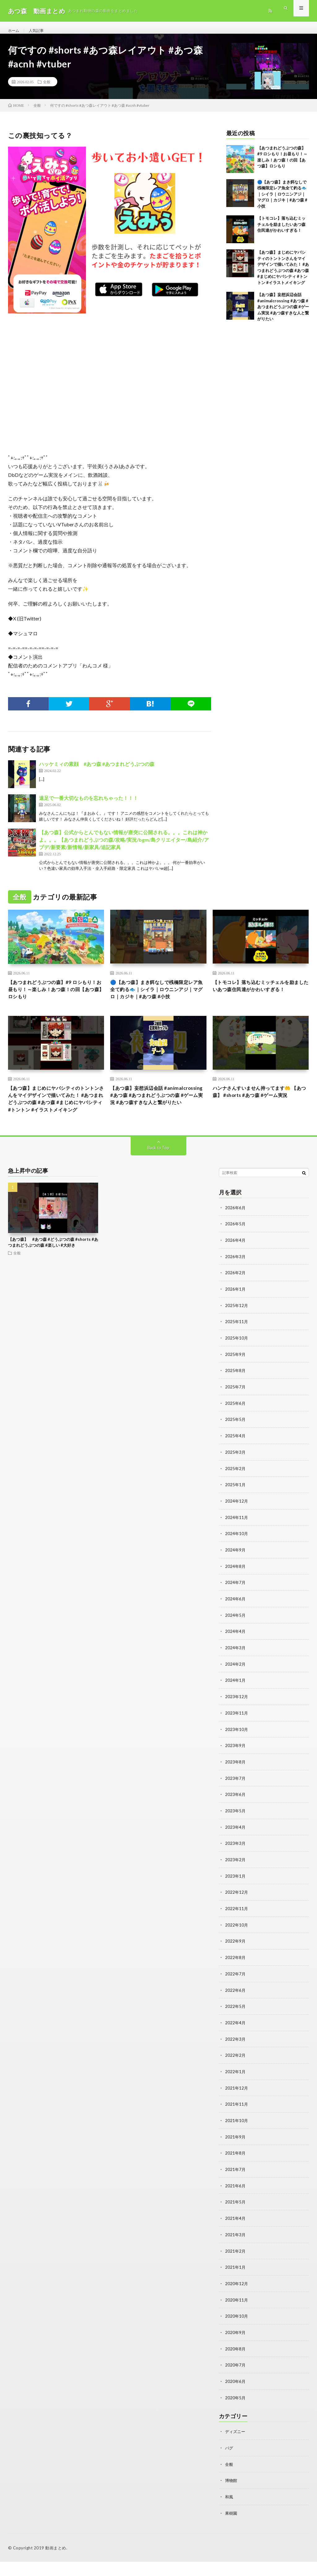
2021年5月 (235, 2220)
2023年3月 (235, 1866)
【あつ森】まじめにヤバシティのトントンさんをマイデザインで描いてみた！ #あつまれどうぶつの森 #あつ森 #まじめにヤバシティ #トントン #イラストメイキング (55, 1124)
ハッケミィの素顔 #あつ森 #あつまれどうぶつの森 (96, 771)
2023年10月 (237, 1753)
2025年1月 (235, 1512)
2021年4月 (235, 2236)
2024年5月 (235, 1641)
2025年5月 (235, 1448)
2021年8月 (235, 2172)
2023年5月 (235, 1834)
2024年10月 (237, 1560)
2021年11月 (237, 2123)
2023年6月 (235, 1818)
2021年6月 (235, 2204)
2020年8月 (235, 2365)
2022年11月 (237, 1930)
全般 (46, 88)
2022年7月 (235, 1995)
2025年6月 (235, 1432)
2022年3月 (235, 2059)
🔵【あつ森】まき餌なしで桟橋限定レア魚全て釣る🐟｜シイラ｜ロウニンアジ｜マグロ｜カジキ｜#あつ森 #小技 (282, 200)
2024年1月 (235, 1705)
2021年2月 (235, 2268)
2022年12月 (237, 1914)
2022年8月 (235, 1979)
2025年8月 (235, 1399)
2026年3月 (235, 1287)
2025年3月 (235, 1480)
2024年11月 (237, 1544)
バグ (229, 2463)
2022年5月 (235, 2027)
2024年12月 (237, 1528)
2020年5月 (235, 2413)
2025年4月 (235, 1464)
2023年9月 (235, 1769)
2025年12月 (237, 1335)
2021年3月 (235, 2252)
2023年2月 (235, 1882)
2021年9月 (235, 2156)
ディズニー (236, 2447)
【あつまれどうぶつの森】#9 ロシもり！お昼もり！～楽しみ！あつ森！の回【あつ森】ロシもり (55, 997)
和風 (229, 2511)
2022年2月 (235, 2075)
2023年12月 (237, 1721)
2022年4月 (235, 2043)
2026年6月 (235, 1238)
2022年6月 (235, 2011)
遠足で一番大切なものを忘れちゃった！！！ (88, 805)
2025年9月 (235, 1383)
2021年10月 (237, 2139)
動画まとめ (55, 2562)
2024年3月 (235, 1673)
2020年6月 (235, 2397)
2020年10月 (237, 2333)
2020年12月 (237, 2300)
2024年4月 (235, 1657)
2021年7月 (235, 2188)
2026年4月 (235, 1271)
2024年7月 (235, 1609)
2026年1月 (235, 1319)
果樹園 (231, 2527)
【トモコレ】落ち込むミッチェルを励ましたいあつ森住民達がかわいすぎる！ (281, 230)
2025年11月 (237, 1351)
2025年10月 (237, 1367)
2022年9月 (235, 1962)
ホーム (14, 30)
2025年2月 (235, 1496)
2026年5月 (235, 1255)
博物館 (231, 2495)
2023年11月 (237, 1737)
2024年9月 (235, 1576)
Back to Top (158, 1178)
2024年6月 (235, 1625)
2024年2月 (235, 1689)
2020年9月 (235, 2349)
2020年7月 (235, 2381)
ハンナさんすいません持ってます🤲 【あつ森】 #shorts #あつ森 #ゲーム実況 (259, 1115)
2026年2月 (235, 1303)
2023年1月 (235, 1898)
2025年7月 (235, 1415)
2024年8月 (235, 1592)
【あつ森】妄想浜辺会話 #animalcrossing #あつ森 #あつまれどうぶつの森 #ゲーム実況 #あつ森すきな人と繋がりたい (283, 313)
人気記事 (39, 30)
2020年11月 (237, 2316)
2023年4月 (235, 1850)
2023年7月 (235, 1802)
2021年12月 (237, 2107)
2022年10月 (237, 1946)
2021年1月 (235, 2284)
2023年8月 (235, 1786)
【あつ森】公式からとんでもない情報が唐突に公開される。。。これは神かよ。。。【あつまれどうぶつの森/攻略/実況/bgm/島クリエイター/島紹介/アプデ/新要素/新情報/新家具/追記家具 (124, 846)
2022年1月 (235, 2091)
